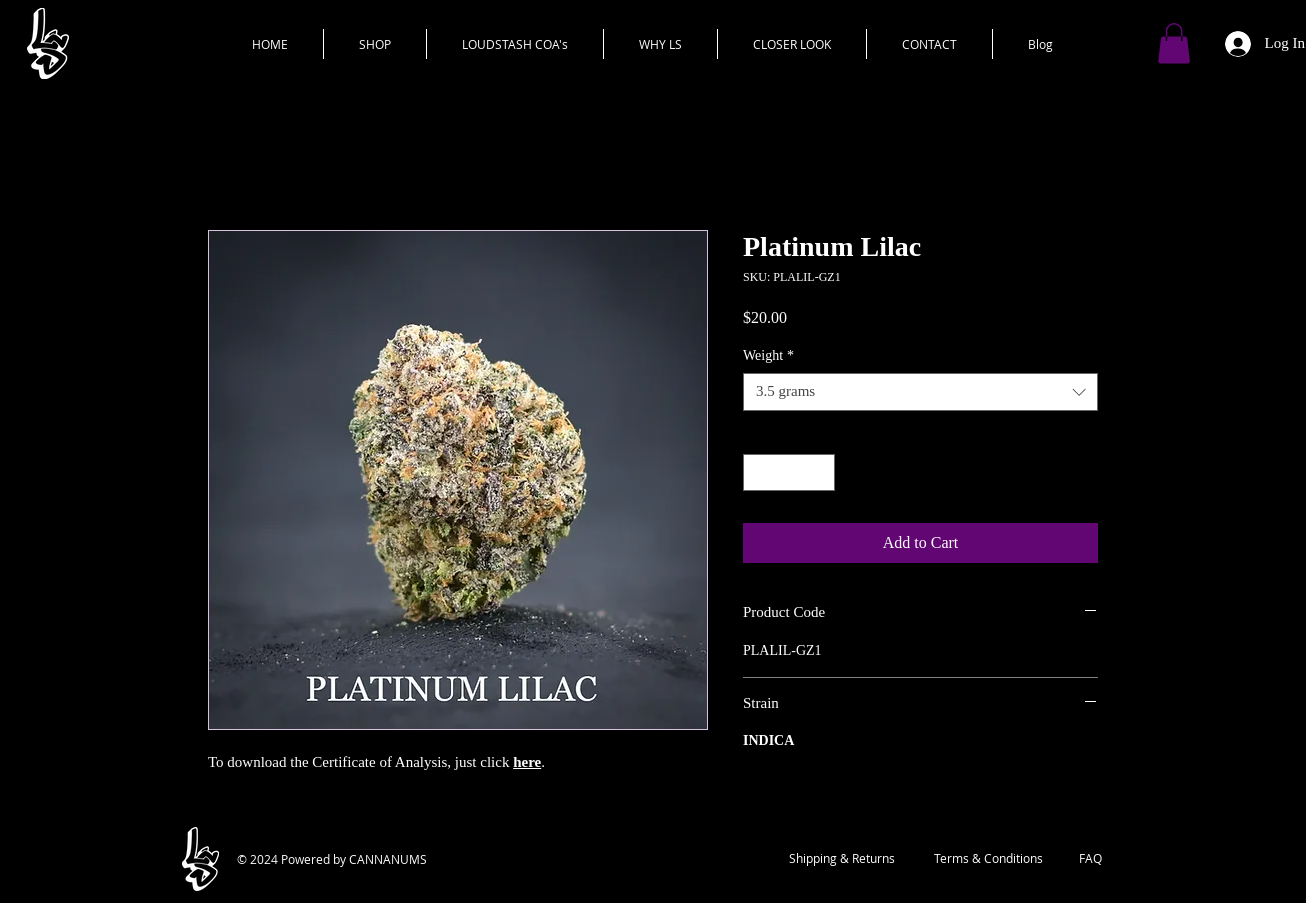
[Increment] (819, 472)
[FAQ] (1090, 859)
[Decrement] (758, 472)
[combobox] (920, 392)
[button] (1174, 43)
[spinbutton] (789, 472)
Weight (768, 355)
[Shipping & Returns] (842, 859)
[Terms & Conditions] (988, 859)
